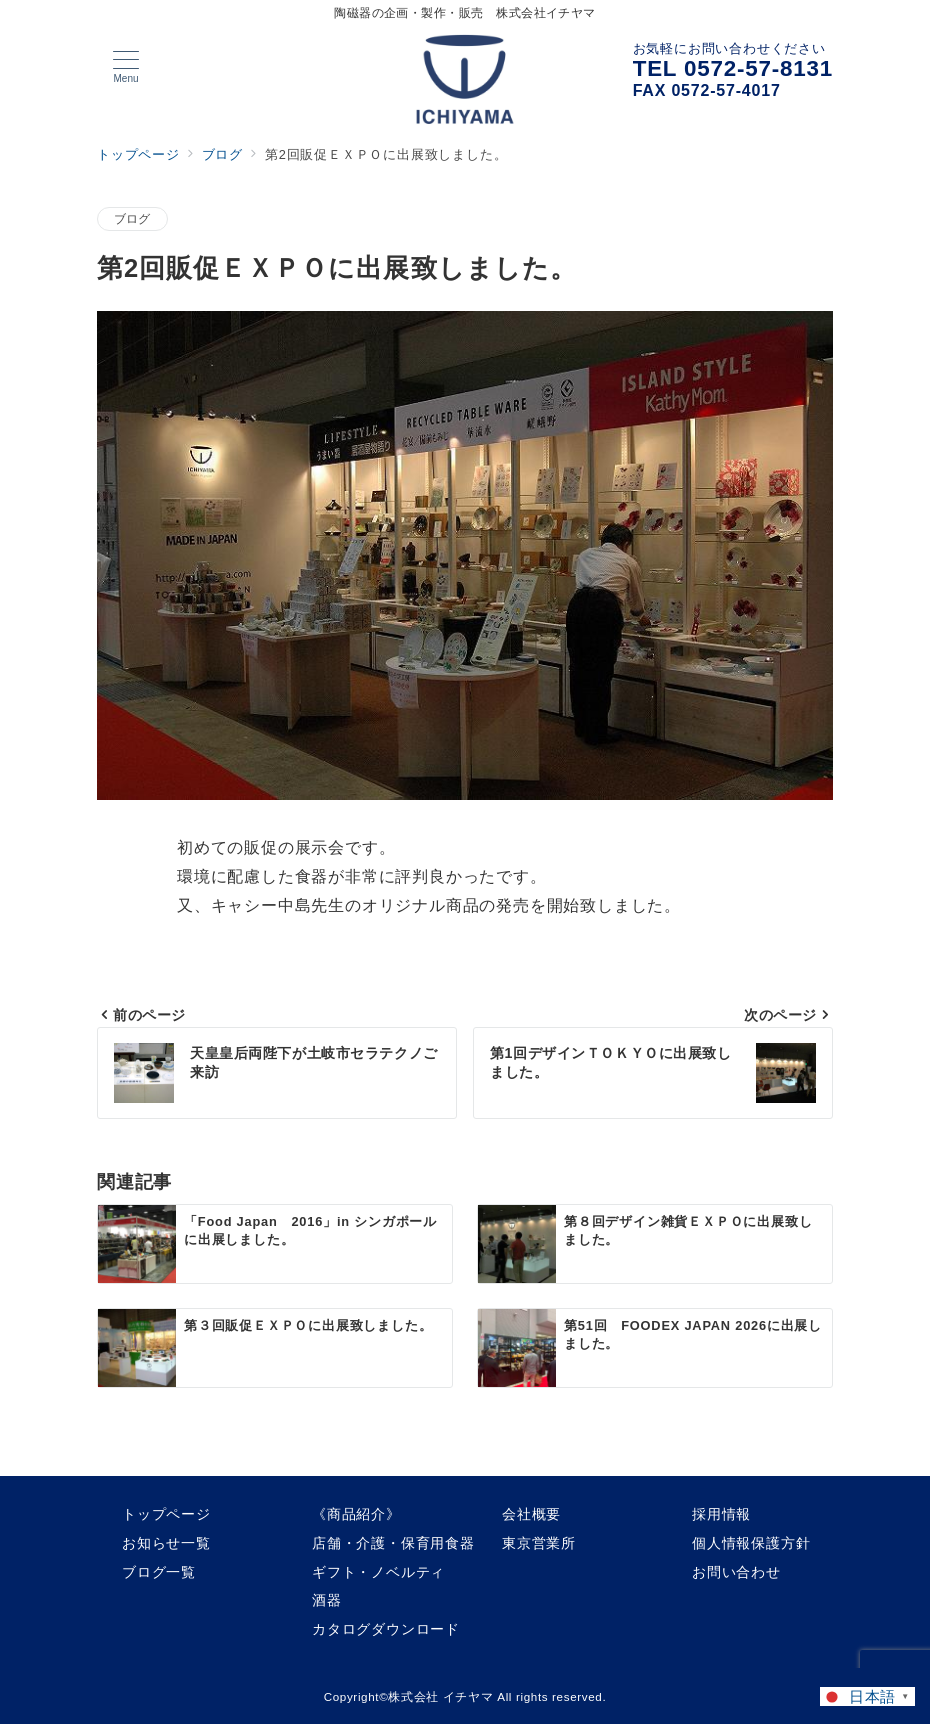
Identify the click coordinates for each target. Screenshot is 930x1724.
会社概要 (531, 1514)
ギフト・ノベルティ (378, 1572)
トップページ (166, 1514)
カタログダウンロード (386, 1629)
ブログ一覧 (159, 1572)
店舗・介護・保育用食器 (393, 1543)
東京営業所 (539, 1543)
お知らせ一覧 (166, 1543)
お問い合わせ (736, 1572)
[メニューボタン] (126, 67)
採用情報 (721, 1514)
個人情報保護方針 (751, 1543)
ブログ (132, 218)
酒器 (327, 1600)
